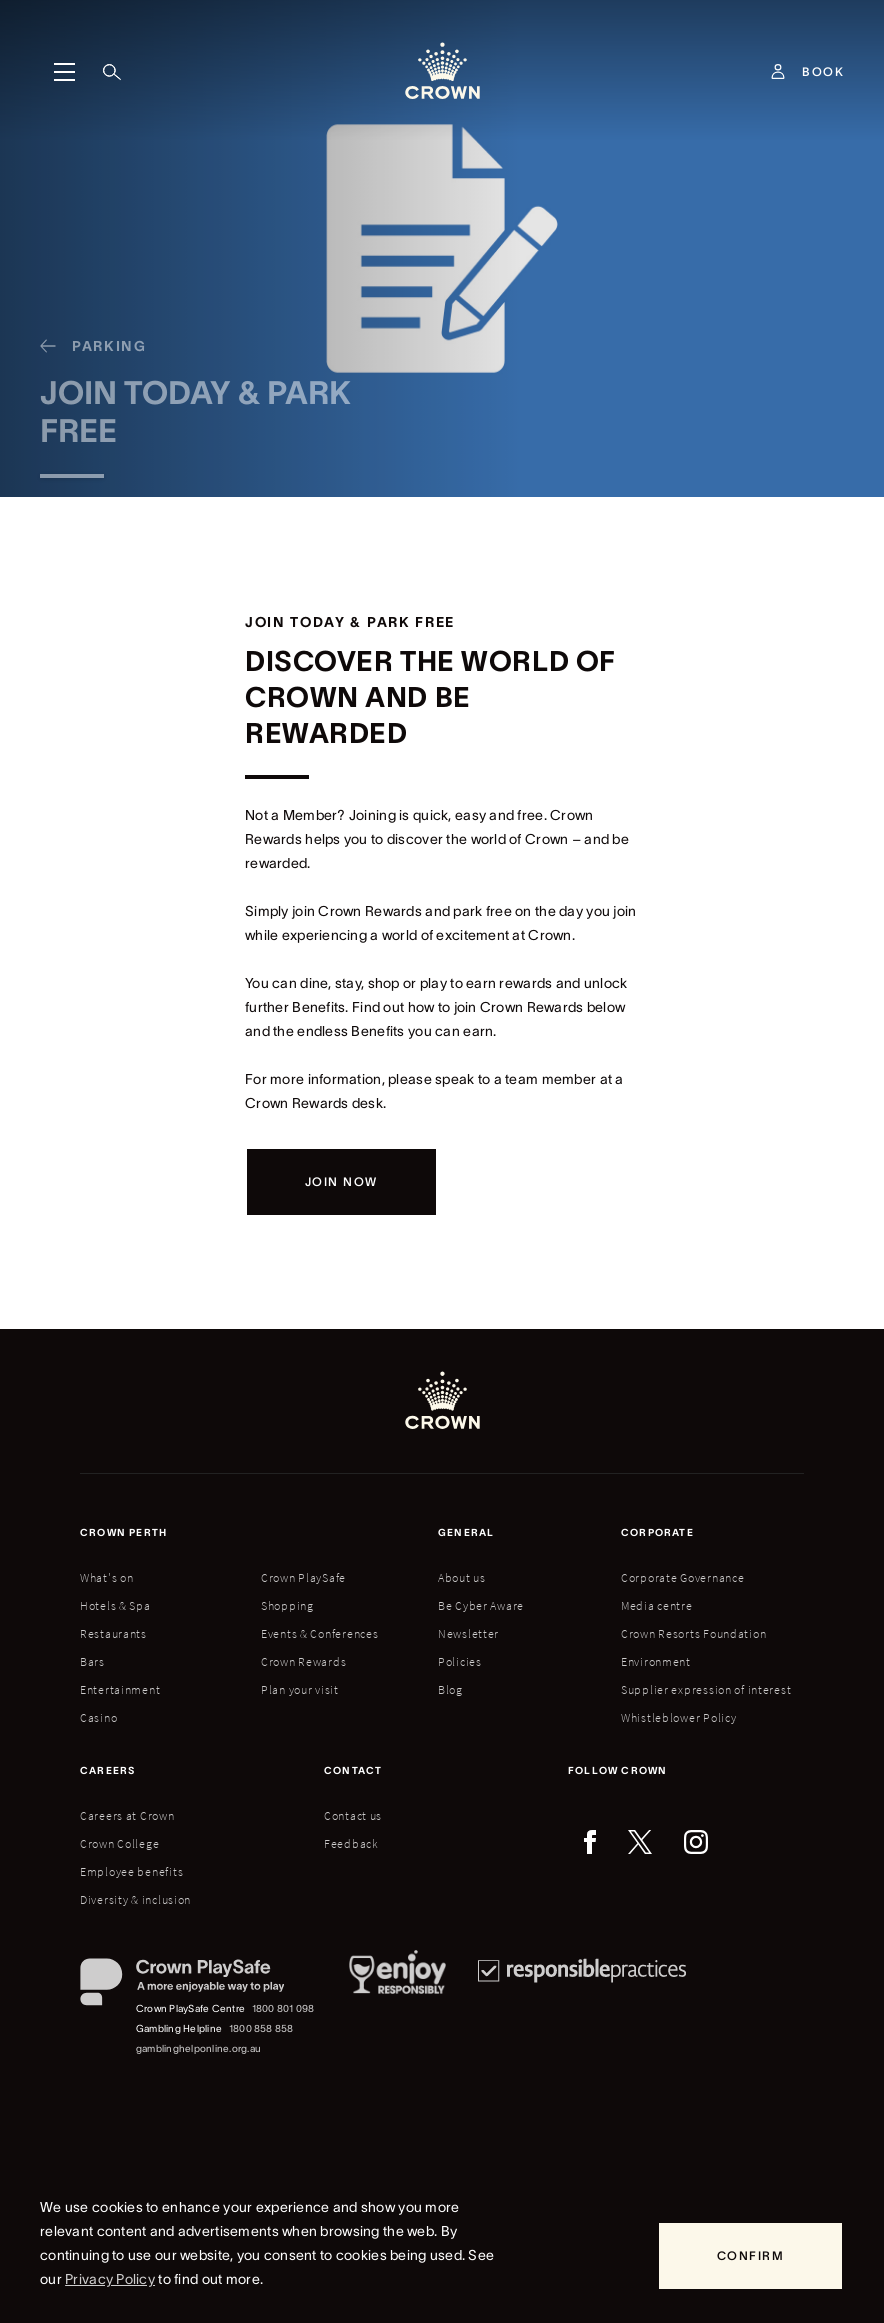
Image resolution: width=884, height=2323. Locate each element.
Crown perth (123, 1532)
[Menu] (64, 72)
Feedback (351, 1843)
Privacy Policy (110, 2279)
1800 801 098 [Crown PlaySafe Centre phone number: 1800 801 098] (283, 2008)
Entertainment (120, 1689)
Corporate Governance (682, 1577)
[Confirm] (750, 2256)
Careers (107, 1770)
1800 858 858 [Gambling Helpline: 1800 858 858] (261, 2028)
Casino (98, 1717)
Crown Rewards (303, 1661)
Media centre (657, 1605)
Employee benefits (131, 1871)
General (466, 1532)
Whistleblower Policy (678, 1717)
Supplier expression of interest (706, 1689)
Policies (460, 1661)
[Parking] (85, 357)
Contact (353, 1770)
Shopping (287, 1605)
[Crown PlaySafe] (198, 1986)
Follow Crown (617, 1770)
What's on (106, 1577)
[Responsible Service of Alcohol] (397, 2008)
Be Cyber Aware (481, 1605)
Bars (92, 1661)
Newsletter (468, 1633)
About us (462, 1577)
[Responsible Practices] (582, 2008)
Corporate (657, 1532)
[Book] (823, 72)
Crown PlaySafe (303, 1577)
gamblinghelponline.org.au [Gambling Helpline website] (198, 2048)
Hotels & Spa (115, 1605)
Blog (450, 1689)
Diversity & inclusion (135, 1899)
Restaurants (113, 1633)
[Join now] (341, 1182)
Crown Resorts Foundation (693, 1633)
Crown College (119, 1843)
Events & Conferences (319, 1633)
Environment (656, 1661)
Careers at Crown (127, 1815)
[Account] (778, 72)
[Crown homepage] (442, 71)
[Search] (112, 72)
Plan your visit (300, 1689)
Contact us (353, 1815)
